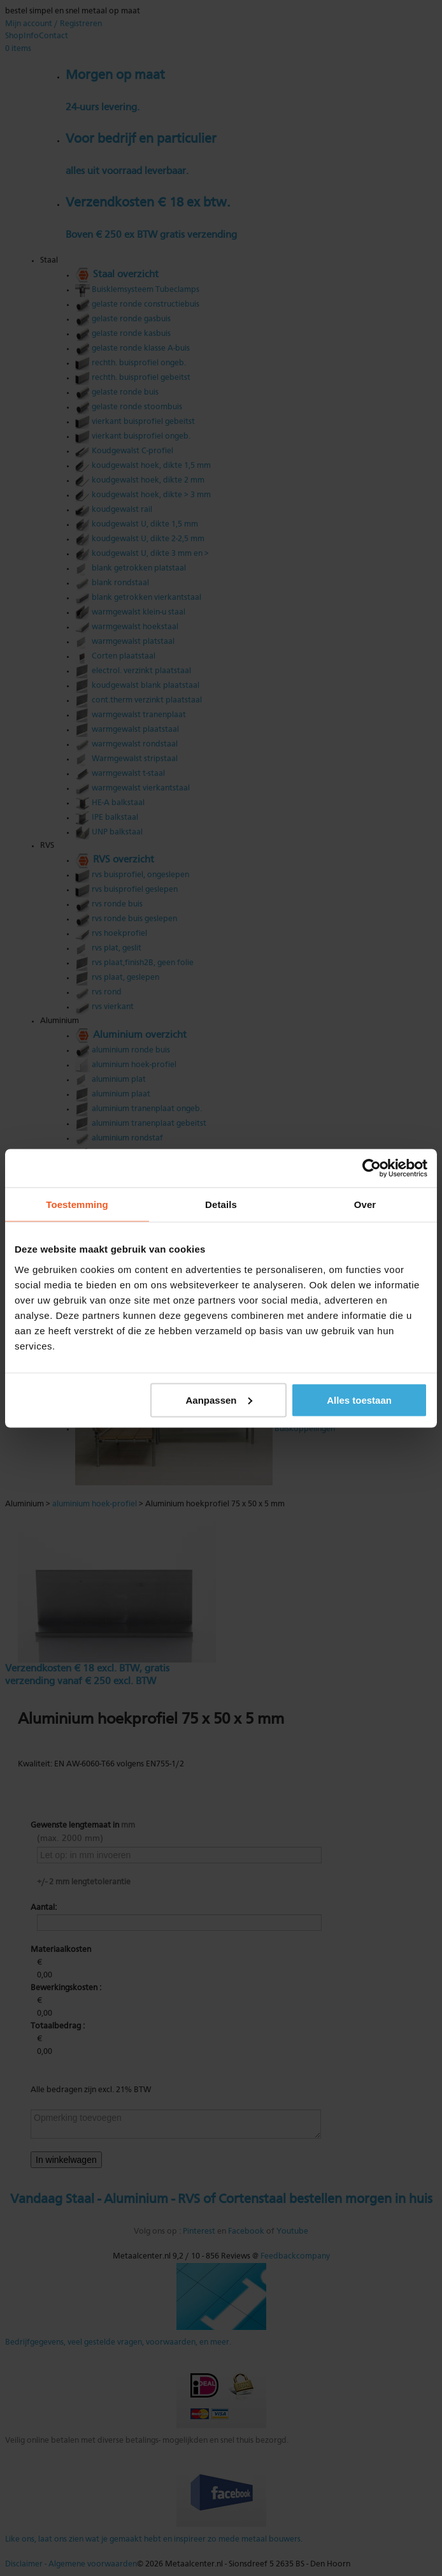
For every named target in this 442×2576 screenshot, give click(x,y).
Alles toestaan (359, 1399)
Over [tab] (365, 1203)
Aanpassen (218, 1399)
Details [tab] (221, 1203)
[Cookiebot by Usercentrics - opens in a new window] (371, 1167)
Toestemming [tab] (77, 1203)
